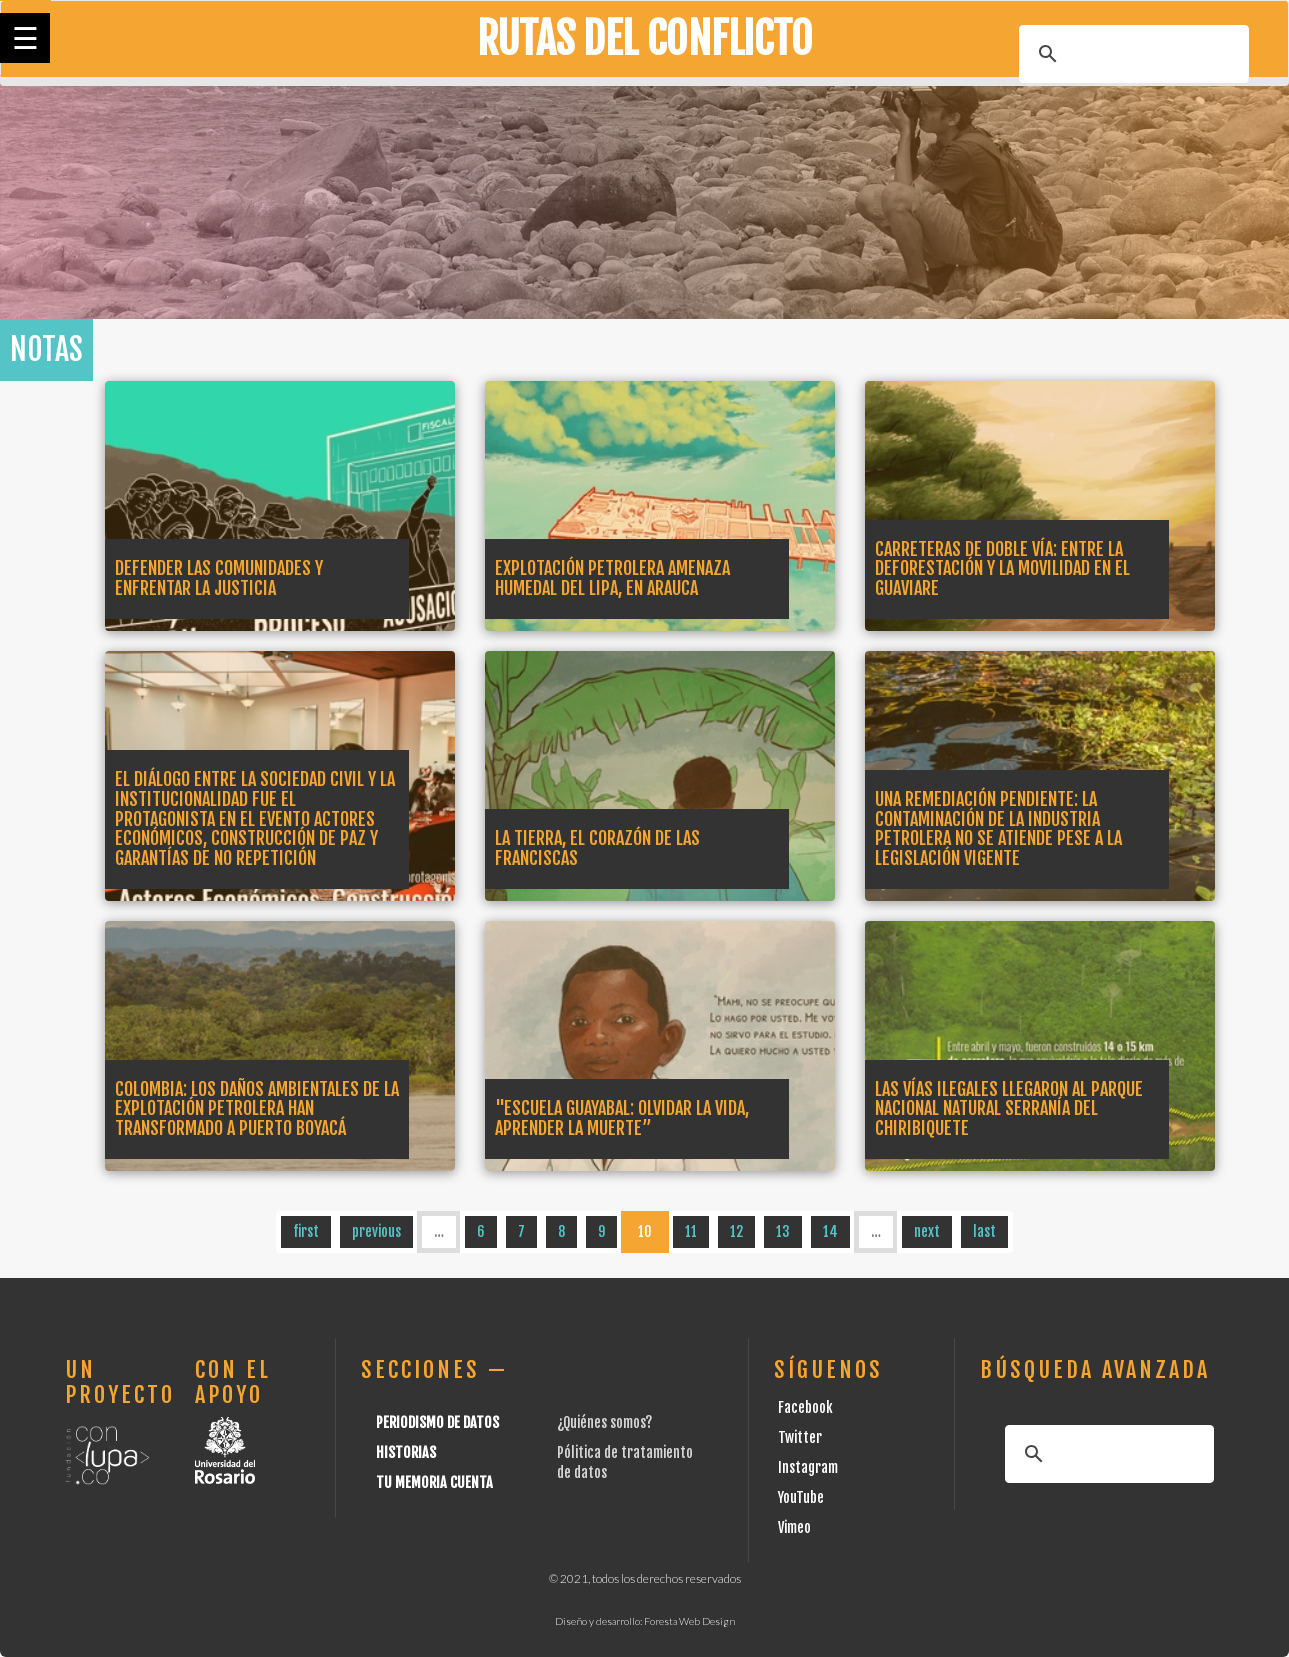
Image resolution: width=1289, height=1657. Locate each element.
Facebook (805, 1407)
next (927, 1231)
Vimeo (794, 1527)
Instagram (808, 1467)
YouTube (801, 1497)
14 (830, 1231)
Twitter (800, 1437)
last (984, 1231)
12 (736, 1231)
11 (691, 1231)
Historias (406, 1452)
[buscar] (1131, 54)
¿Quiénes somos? (604, 1422)
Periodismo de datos (437, 1422)
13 (783, 1231)
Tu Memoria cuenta (434, 1482)
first (306, 1231)
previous (376, 1231)
